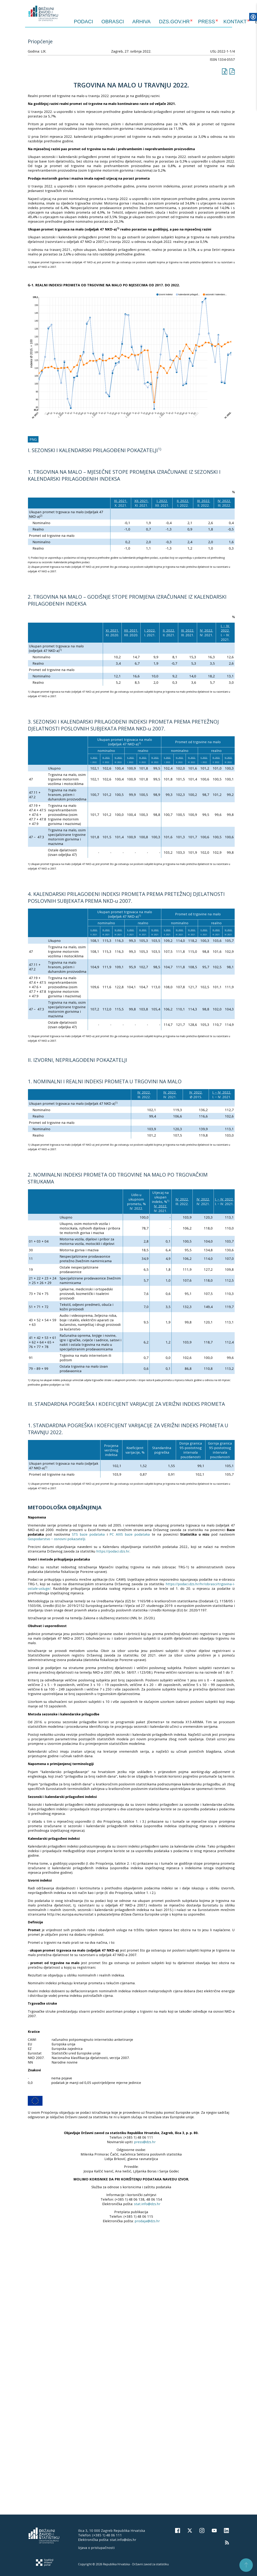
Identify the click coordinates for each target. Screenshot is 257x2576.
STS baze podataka (88, 1534)
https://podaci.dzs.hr (112, 1551)
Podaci (83, 21)
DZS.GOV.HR (174, 21)
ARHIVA (141, 21)
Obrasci (112, 21)
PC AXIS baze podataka (130, 1534)
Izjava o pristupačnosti (96, 2547)
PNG (33, 439)
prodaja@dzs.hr (147, 2221)
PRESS (206, 21)
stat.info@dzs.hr (147, 2204)
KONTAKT (235, 21)
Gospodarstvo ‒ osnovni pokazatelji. (57, 1539)
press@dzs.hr (145, 2142)
